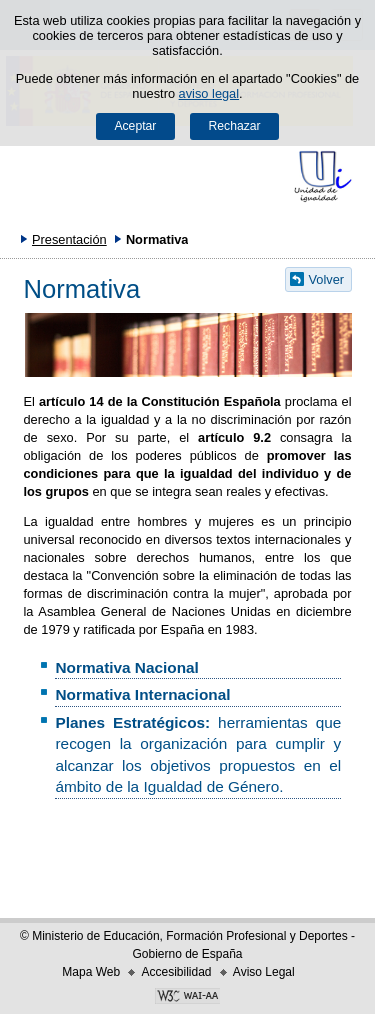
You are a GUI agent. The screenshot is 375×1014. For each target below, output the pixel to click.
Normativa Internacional (142, 694)
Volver (327, 279)
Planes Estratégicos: (136, 722)
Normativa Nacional (126, 667)
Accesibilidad (176, 972)
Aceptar (135, 126)
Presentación (69, 239)
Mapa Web (91, 972)
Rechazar (235, 126)
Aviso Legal (264, 972)
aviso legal (209, 93)
